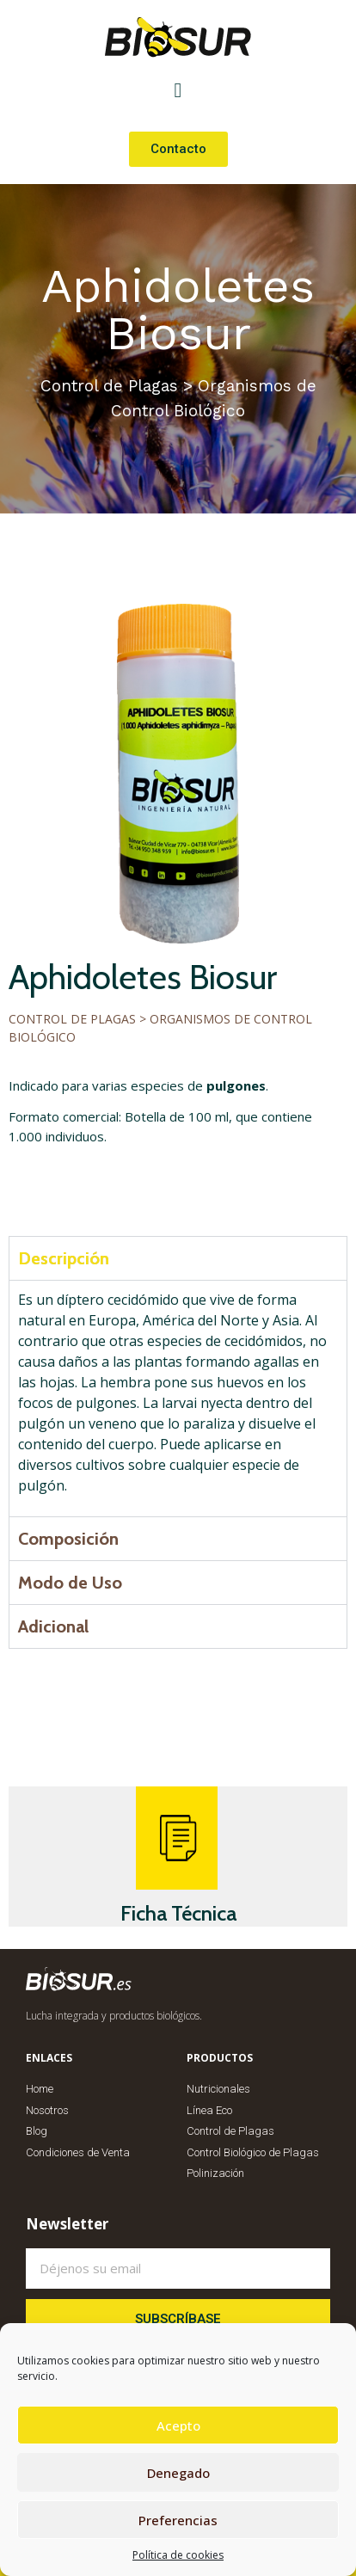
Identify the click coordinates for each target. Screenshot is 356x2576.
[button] (178, 90)
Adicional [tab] (53, 1626)
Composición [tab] (68, 1538)
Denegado (178, 2472)
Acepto (178, 2425)
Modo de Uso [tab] (70, 1582)
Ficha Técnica (178, 1913)
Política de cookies (178, 2555)
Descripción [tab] (63, 1258)
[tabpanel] (178, 1398)
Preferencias (178, 2520)
